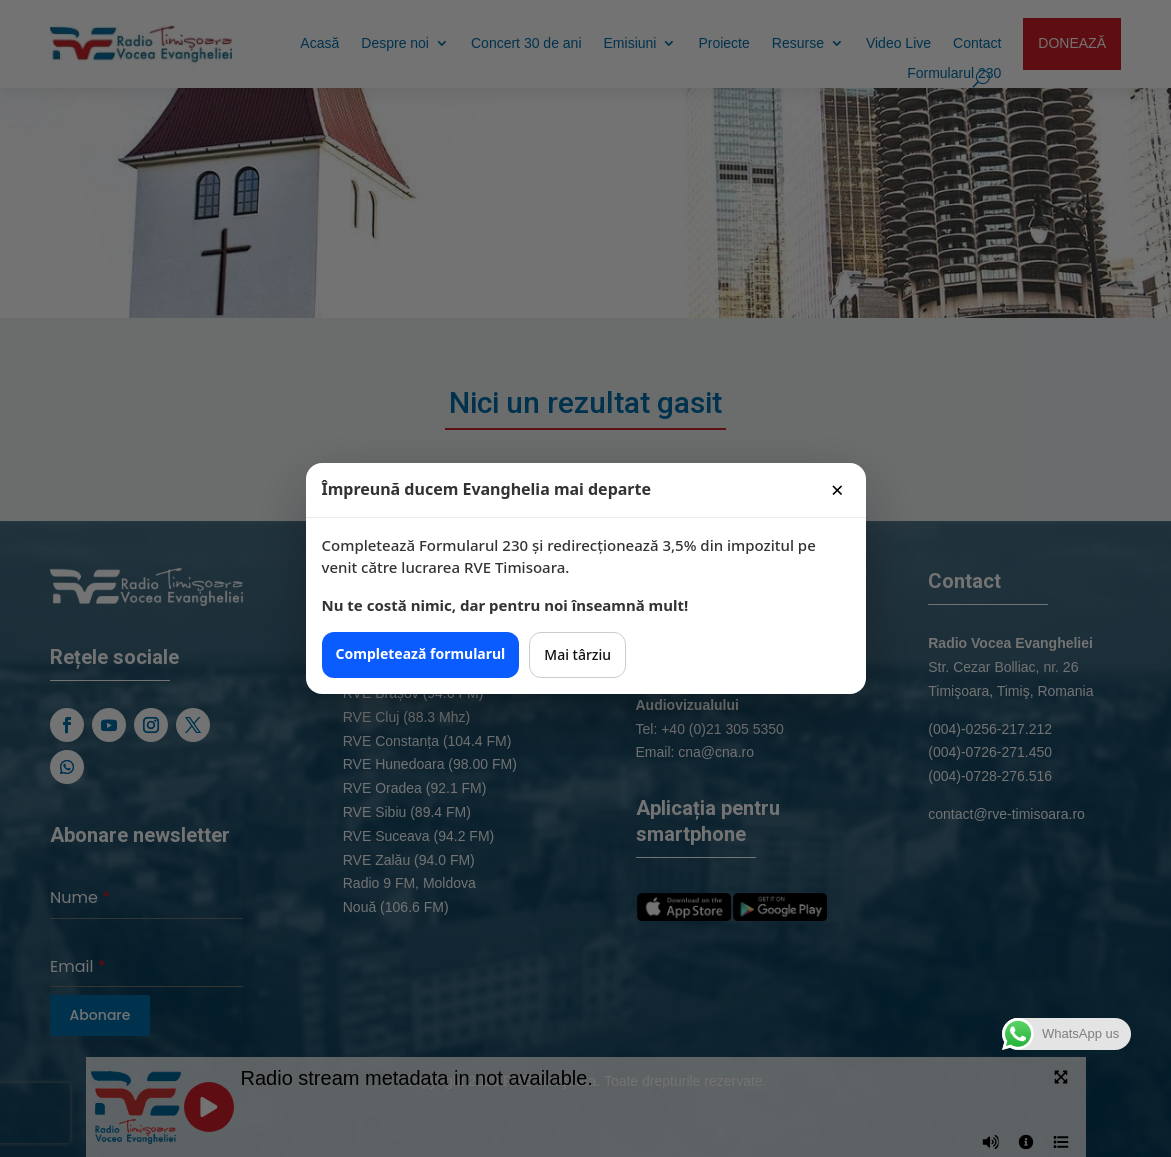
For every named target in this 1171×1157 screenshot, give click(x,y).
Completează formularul (421, 653)
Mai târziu (577, 654)
